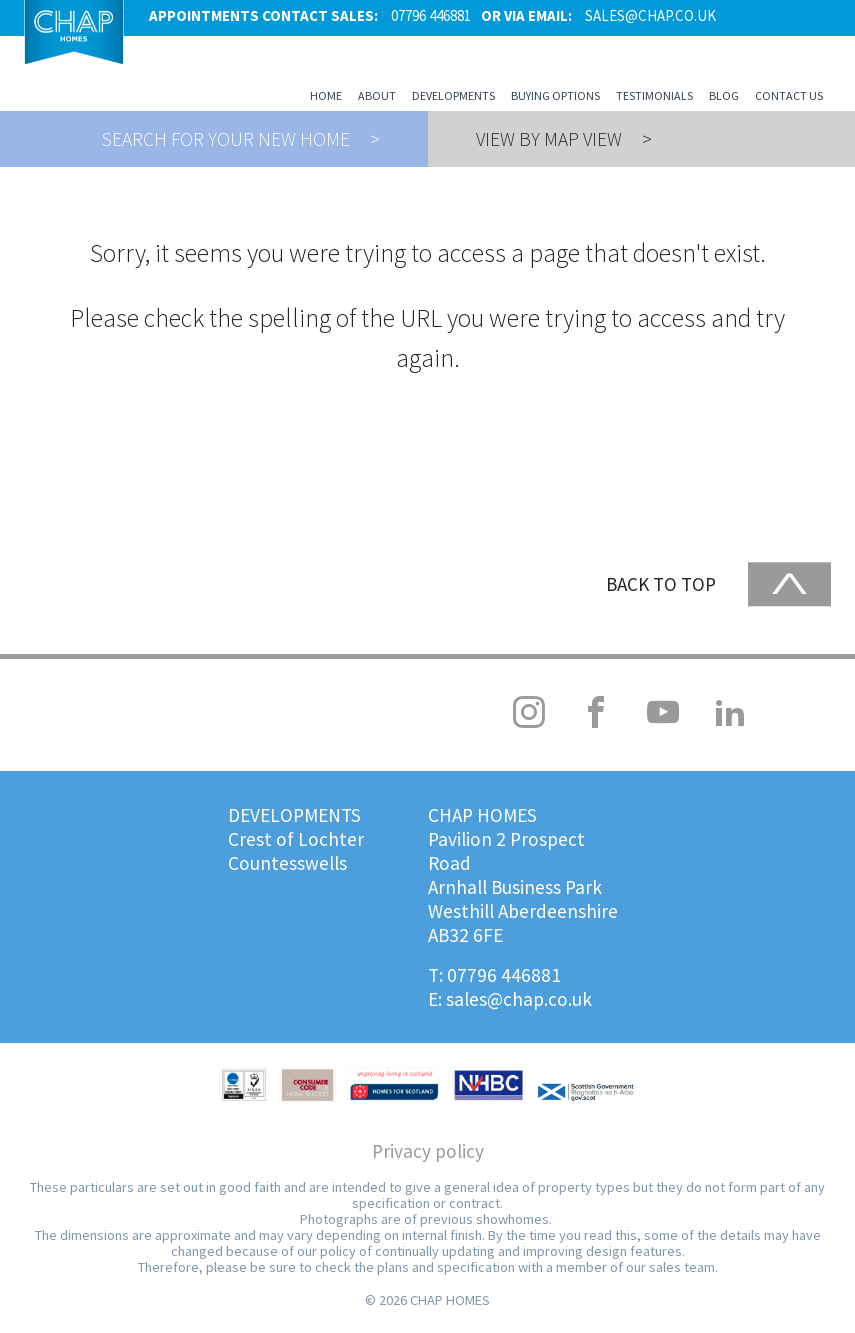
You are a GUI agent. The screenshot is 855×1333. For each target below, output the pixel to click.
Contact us (789, 95)
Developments (453, 95)
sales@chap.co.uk (519, 999)
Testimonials (654, 95)
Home (326, 95)
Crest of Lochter (296, 839)
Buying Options (555, 95)
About (377, 95)
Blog (724, 95)
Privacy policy (428, 1151)
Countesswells (287, 863)
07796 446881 (504, 975)
